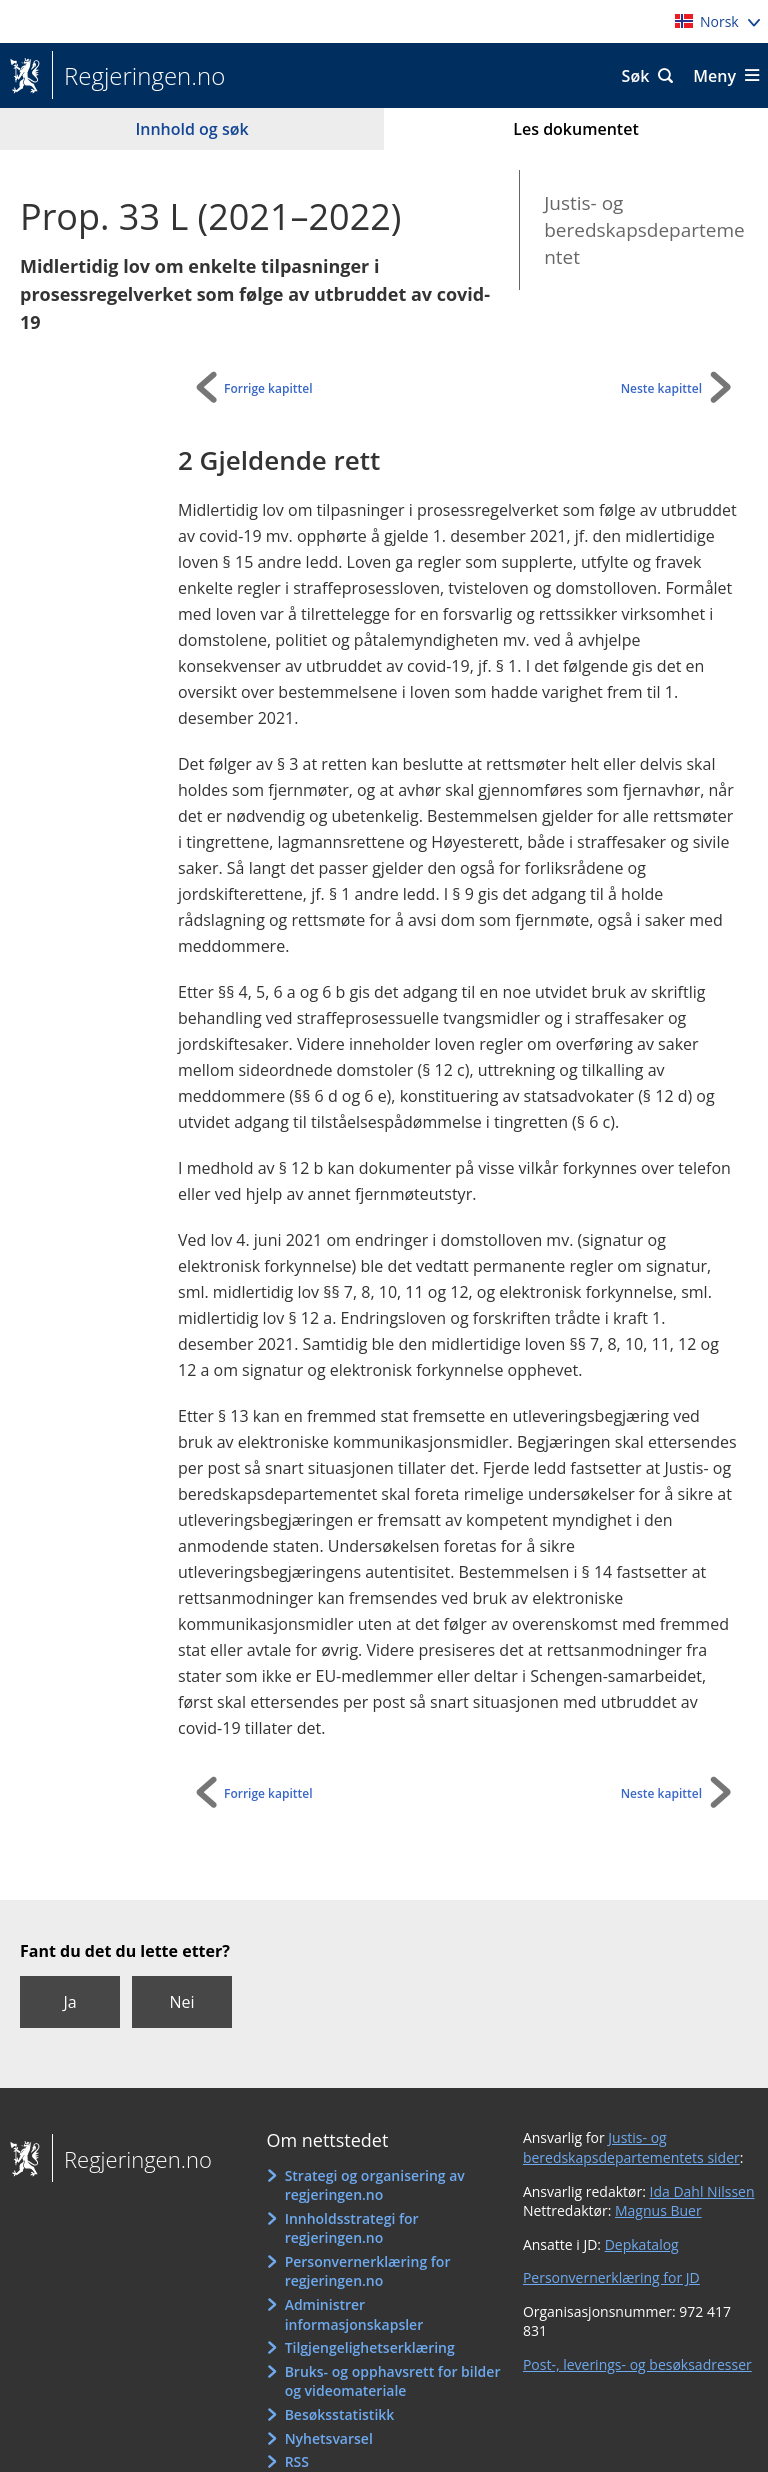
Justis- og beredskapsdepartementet (644, 229)
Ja (69, 2002)
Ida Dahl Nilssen (702, 2191)
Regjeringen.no (138, 76)
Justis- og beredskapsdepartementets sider (631, 2147)
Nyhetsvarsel (329, 2438)
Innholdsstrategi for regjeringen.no (352, 2228)
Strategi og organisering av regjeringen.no (375, 2185)
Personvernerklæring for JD (611, 2277)
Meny (714, 76)
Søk (636, 76)
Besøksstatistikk (340, 2414)
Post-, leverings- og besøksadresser (637, 2364)
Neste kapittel (661, 388)
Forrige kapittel (268, 388)
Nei (181, 2002)
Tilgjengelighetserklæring (370, 2347)
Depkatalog (642, 2244)
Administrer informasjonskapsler (354, 2314)
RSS (297, 2461)
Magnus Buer (658, 2210)
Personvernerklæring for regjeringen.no (368, 2271)
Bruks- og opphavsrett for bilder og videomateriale (393, 2381)
